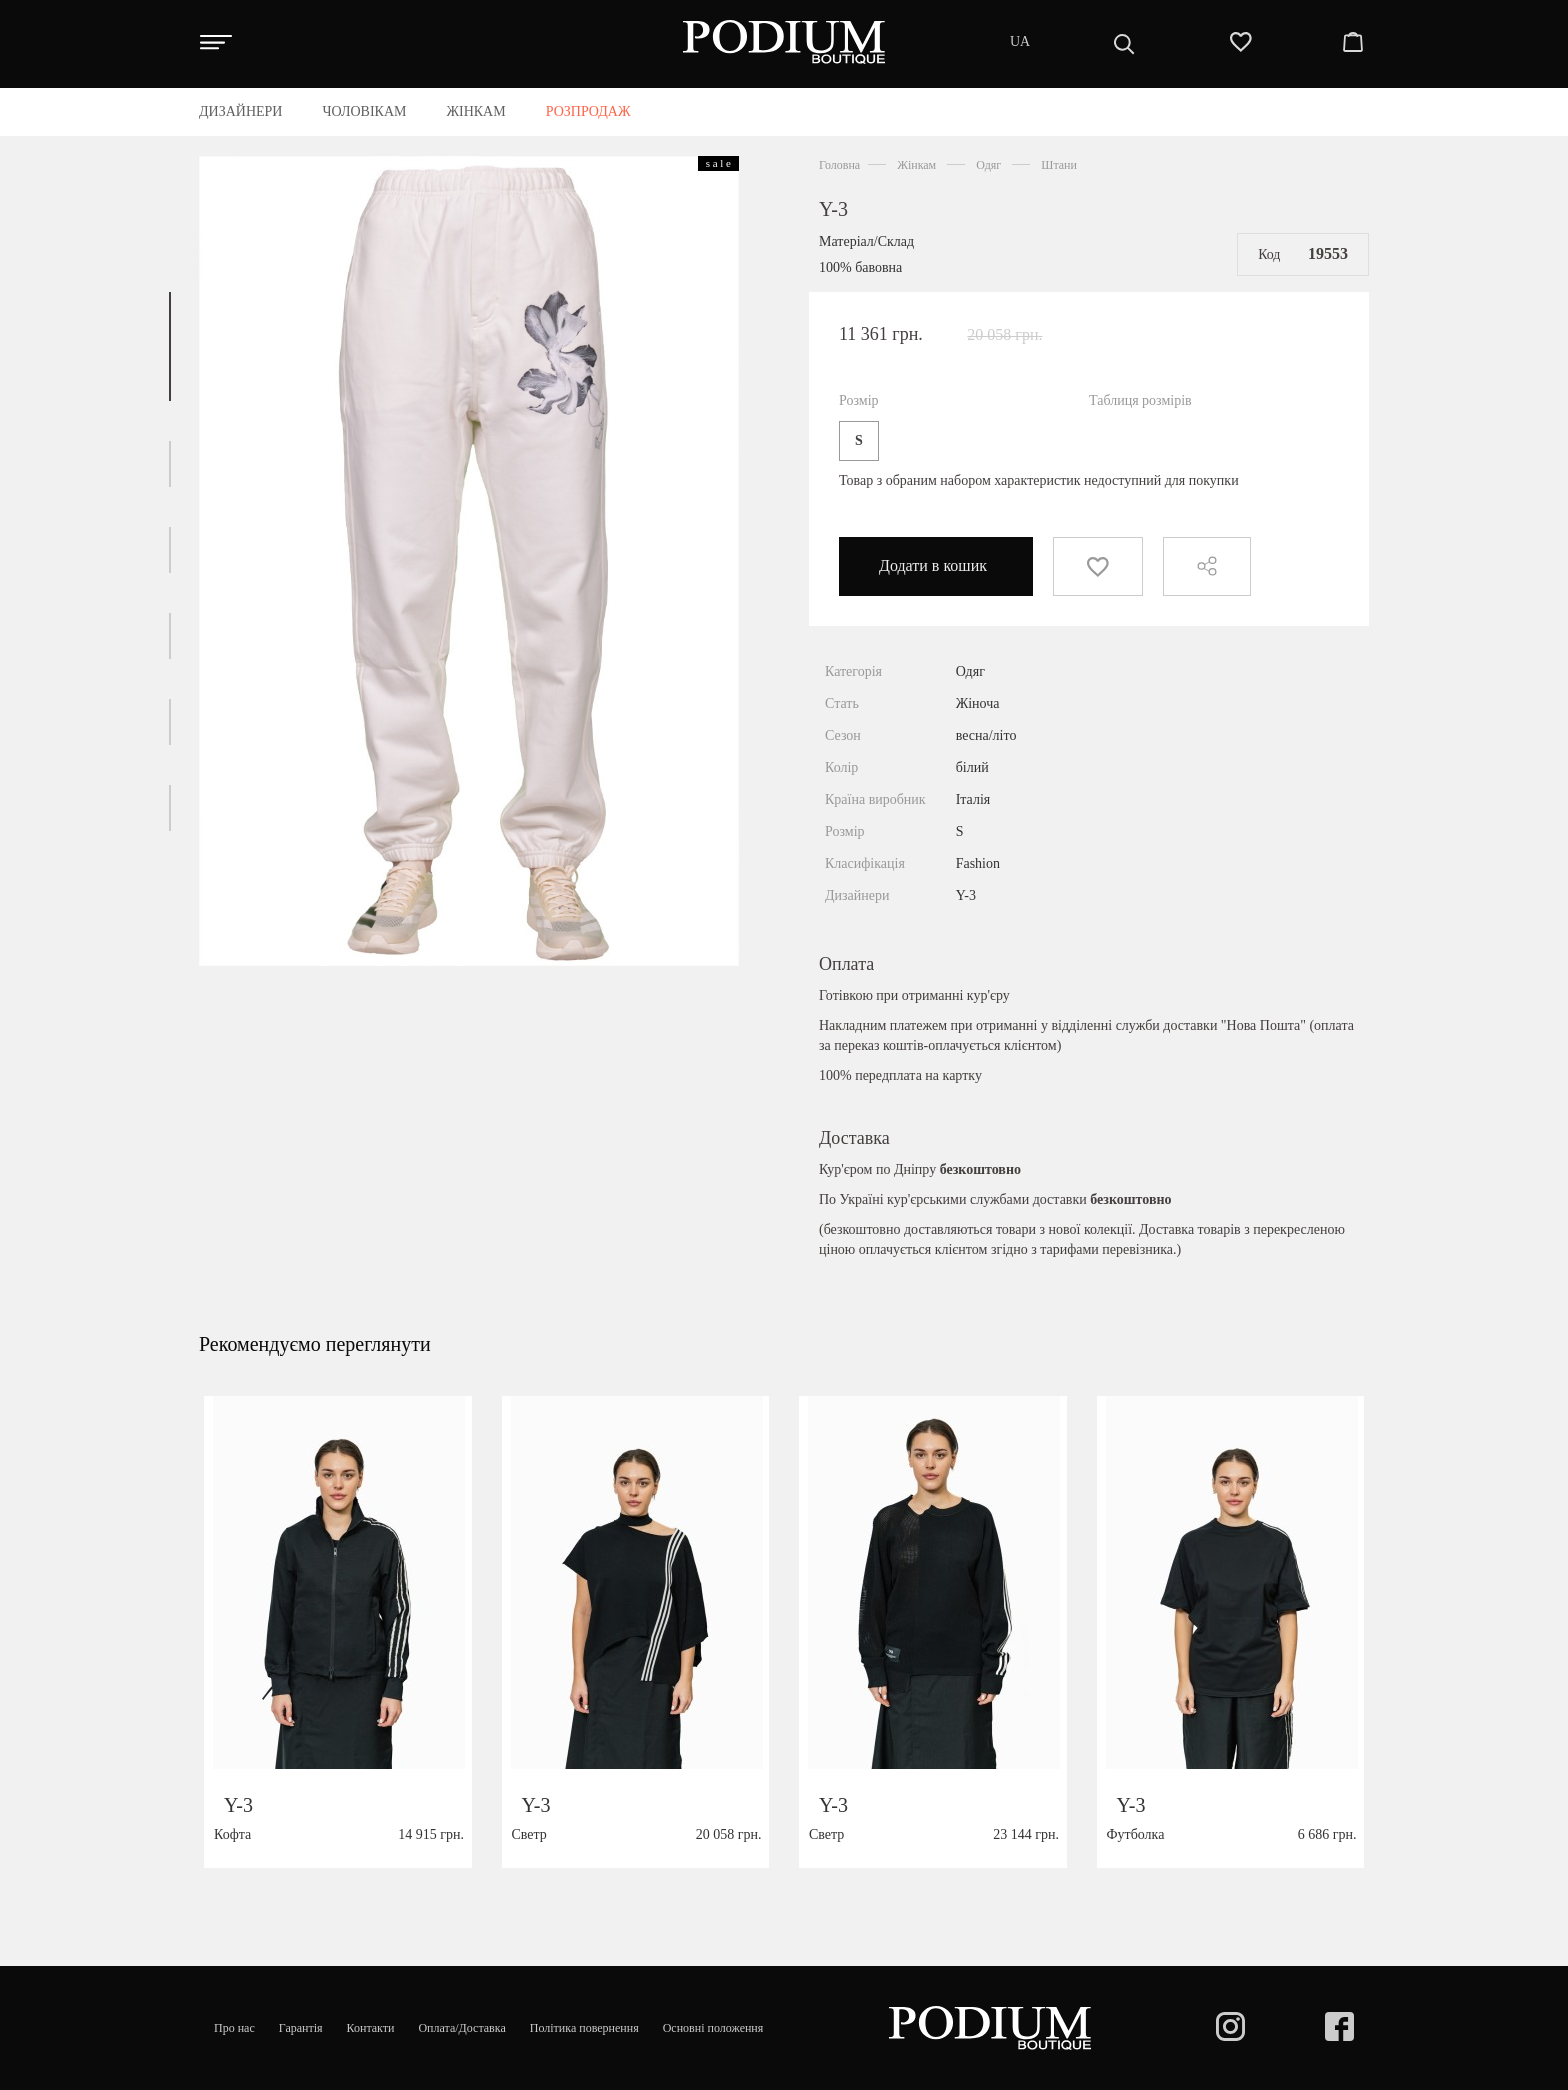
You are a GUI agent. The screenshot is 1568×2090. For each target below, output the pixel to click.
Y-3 (833, 209)
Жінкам (916, 165)
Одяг (988, 165)
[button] (170, 346)
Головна (839, 165)
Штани (1059, 165)
